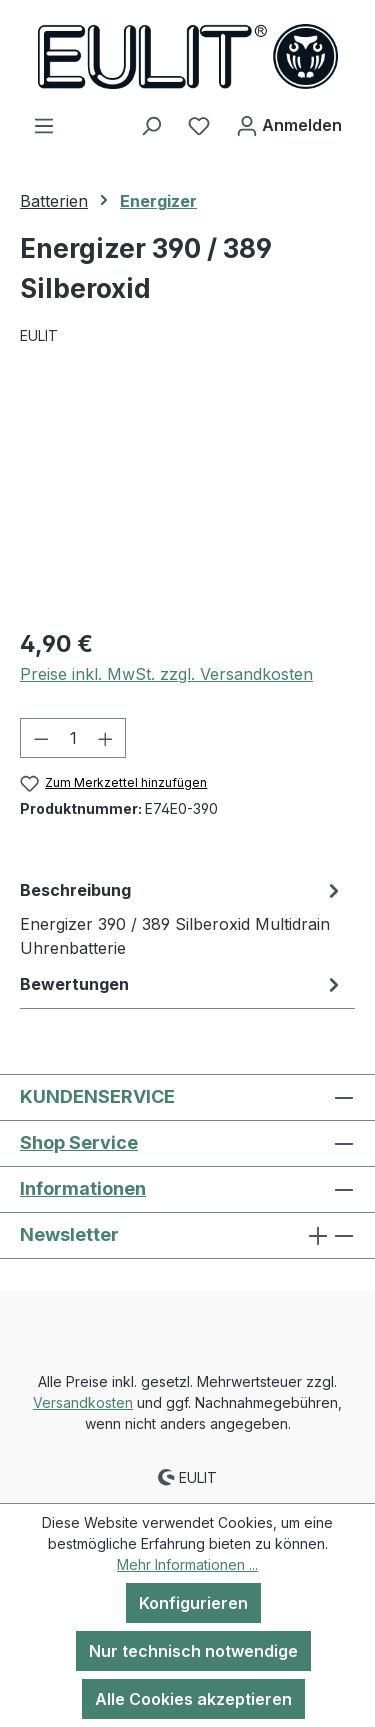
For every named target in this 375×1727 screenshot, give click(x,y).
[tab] (182, 918)
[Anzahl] (73, 738)
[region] (187, 498)
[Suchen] (151, 125)
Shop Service (79, 1142)
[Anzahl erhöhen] (106, 738)
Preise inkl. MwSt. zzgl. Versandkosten (166, 674)
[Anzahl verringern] (41, 738)
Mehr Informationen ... (187, 1564)
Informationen (83, 1188)
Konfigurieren (193, 1603)
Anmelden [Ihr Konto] (289, 122)
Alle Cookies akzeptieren (193, 1699)
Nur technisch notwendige (193, 1651)
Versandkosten (83, 1402)
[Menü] (44, 125)
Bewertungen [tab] (182, 984)
